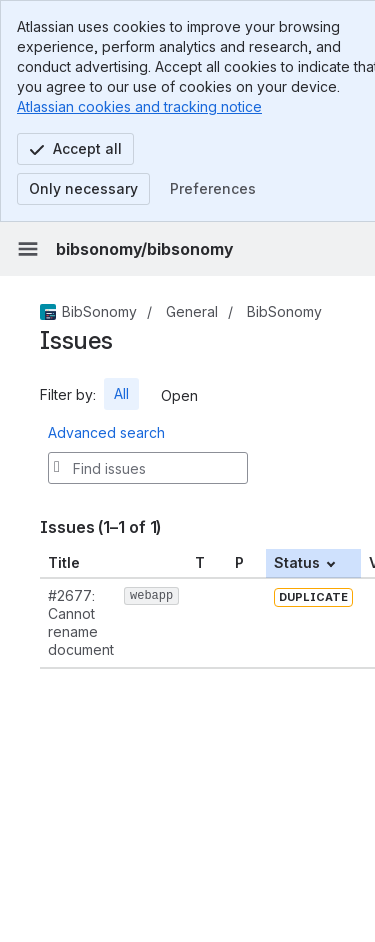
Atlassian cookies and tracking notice (139, 106)
